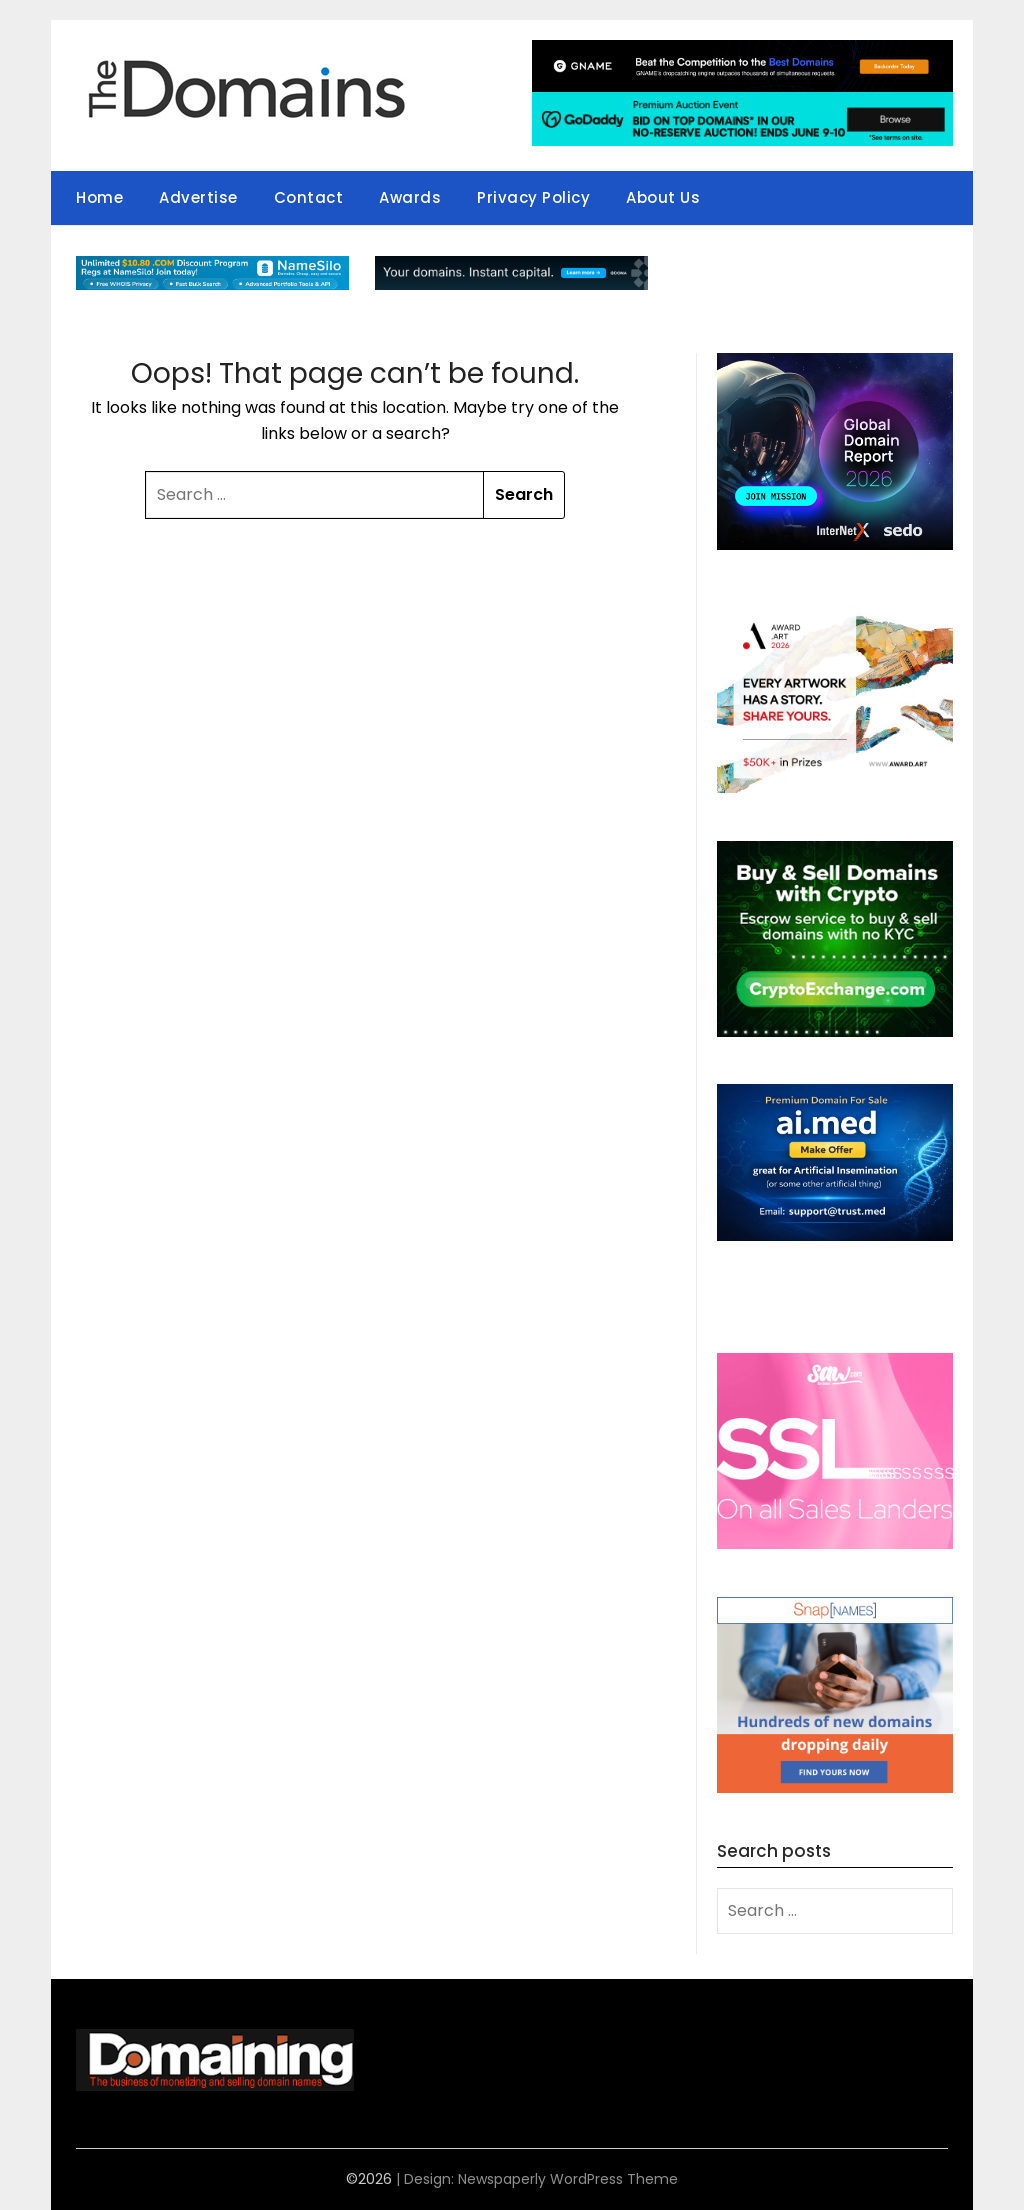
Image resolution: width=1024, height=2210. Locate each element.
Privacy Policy (533, 197)
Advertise (198, 197)
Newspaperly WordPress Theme (568, 2179)
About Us (663, 197)
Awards (410, 197)
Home (99, 197)
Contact (309, 197)
